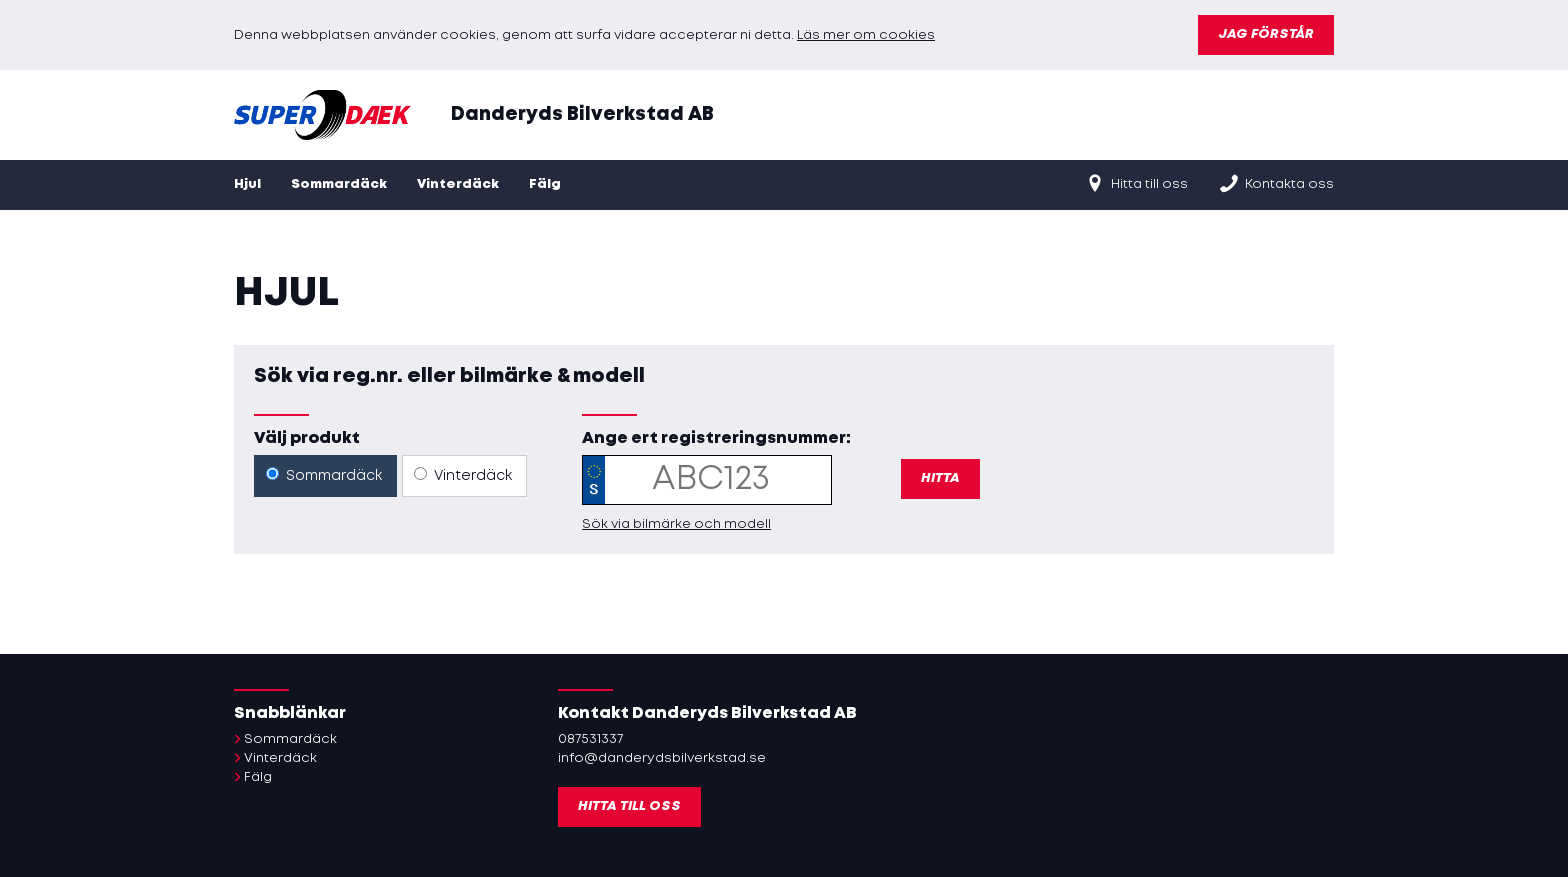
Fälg (545, 184)
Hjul (247, 184)
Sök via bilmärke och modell (676, 524)
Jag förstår (1266, 34)
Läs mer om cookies (866, 35)
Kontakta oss (1276, 183)
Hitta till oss (1136, 183)
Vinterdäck (458, 184)
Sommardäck (339, 184)
